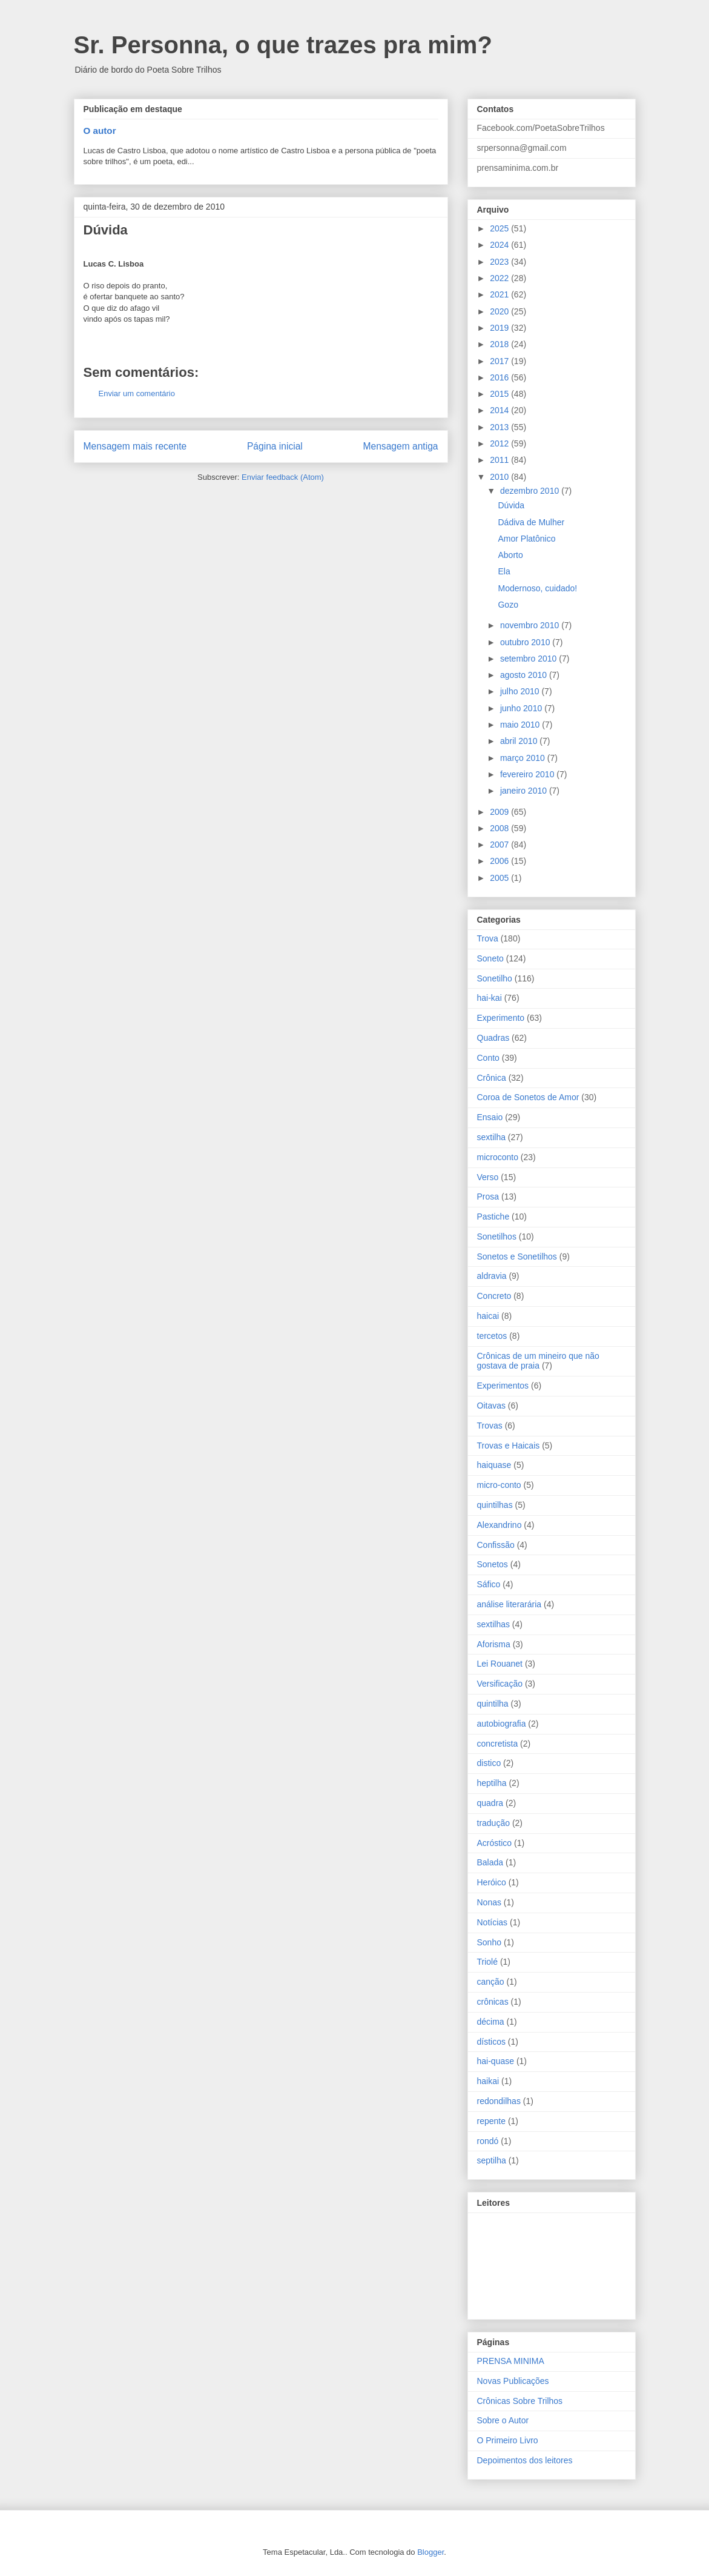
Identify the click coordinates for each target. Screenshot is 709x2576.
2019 (500, 328)
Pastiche (493, 1216)
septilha (491, 2160)
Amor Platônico (526, 538)
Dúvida (511, 505)
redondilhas (499, 2101)
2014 (500, 410)
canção (490, 1982)
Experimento (501, 1018)
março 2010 (523, 758)
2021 (500, 294)
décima (490, 2022)
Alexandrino (499, 1525)
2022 (500, 278)
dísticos (491, 2042)
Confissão (496, 1545)
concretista (497, 1743)
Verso (488, 1177)
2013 (500, 427)
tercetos (492, 1336)
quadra (490, 1803)
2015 (500, 394)
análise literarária (509, 1604)
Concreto (494, 1296)
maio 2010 (521, 724)
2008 (500, 828)
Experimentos (503, 1385)
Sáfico (489, 1584)
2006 (500, 861)
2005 (500, 878)
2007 (500, 844)
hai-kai (489, 998)
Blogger (430, 2552)
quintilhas (495, 1505)
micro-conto (499, 1485)
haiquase (494, 1465)
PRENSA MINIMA (510, 2361)
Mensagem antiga (400, 446)
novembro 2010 (530, 625)
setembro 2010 (529, 658)
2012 (500, 443)
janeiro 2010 (524, 790)
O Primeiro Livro (507, 2440)
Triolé (487, 1962)
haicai (488, 1316)
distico (489, 1763)
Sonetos (492, 1564)
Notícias (492, 1922)
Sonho (489, 1942)
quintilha (493, 1703)
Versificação (500, 1683)
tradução (493, 1823)
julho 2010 (521, 691)
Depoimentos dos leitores (525, 2460)
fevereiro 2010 (528, 774)
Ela (504, 571)
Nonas (489, 1902)
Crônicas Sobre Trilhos (520, 2401)
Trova (487, 938)
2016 (500, 377)
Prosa (488, 1196)
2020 (500, 311)
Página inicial (275, 446)
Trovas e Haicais (508, 1445)
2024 (500, 245)
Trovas (490, 1425)
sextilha (491, 1137)
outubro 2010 (526, 642)
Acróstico (494, 1843)
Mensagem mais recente (135, 446)
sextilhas (493, 1624)
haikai (488, 2081)
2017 (500, 361)
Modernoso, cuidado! (537, 588)
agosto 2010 (524, 675)
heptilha (492, 1783)
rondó (488, 2141)
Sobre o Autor (503, 2420)
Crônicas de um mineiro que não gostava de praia (538, 1361)
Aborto (510, 555)
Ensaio (490, 1117)
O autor (100, 130)
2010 (500, 477)
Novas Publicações (513, 2381)
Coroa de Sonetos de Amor (528, 1097)
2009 (500, 812)
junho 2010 (522, 708)
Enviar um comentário (137, 393)
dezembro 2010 (530, 491)
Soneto (490, 958)
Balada (490, 1862)
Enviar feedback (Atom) (283, 477)
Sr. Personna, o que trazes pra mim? (283, 45)
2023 (500, 262)
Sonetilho (494, 978)
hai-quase (496, 2061)
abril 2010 (519, 741)
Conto (488, 1058)
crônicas (493, 2002)
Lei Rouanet (500, 1663)
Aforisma (493, 1644)
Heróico (491, 1882)
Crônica (491, 1078)
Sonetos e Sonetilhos (517, 1256)
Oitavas (491, 1405)
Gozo (508, 604)
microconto (497, 1157)
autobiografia (501, 1723)
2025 (500, 228)
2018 (500, 344)
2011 (500, 460)
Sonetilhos (496, 1236)
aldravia (492, 1276)
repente (491, 2121)
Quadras (493, 1038)
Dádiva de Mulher (531, 522)
